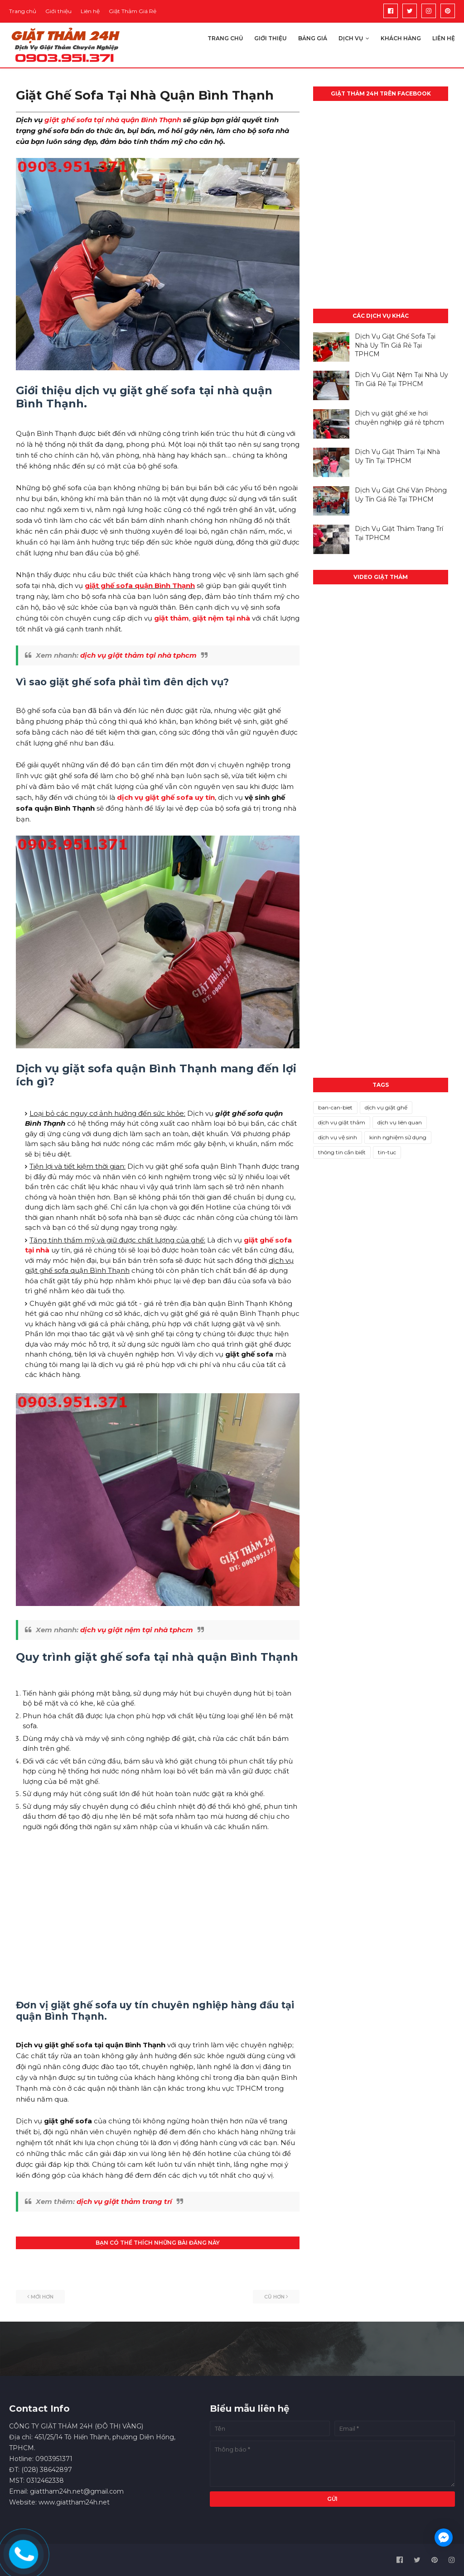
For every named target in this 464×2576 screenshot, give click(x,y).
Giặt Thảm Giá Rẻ (132, 11)
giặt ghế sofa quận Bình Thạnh (140, 585)
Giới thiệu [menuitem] (270, 38)
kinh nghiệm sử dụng (397, 1137)
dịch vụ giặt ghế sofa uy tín (166, 797)
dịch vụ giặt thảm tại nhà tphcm (138, 655)
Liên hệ (90, 11)
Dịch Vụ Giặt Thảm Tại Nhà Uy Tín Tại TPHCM (397, 456)
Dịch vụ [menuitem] (350, 38)
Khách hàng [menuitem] (401, 38)
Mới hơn (42, 2297)
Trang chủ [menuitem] (225, 38)
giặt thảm (171, 618)
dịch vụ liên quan (399, 1122)
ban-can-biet (335, 1107)
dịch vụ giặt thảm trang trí (124, 2201)
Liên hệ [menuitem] (443, 38)
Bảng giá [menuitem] (312, 38)
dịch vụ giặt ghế (386, 1107)
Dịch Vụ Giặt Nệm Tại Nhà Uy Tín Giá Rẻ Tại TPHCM (401, 379)
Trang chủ (22, 11)
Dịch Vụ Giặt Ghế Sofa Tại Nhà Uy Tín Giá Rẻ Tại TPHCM (395, 345)
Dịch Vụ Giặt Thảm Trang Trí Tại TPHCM (399, 533)
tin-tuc (387, 1152)
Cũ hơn (274, 2297)
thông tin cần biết (342, 1152)
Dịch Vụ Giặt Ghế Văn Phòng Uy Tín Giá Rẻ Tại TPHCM (401, 494)
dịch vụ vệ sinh (337, 1137)
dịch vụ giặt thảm (341, 1122)
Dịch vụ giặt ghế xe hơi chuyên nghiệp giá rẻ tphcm (399, 417)
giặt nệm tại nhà (221, 618)
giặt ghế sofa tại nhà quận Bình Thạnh (112, 119)
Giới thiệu (58, 11)
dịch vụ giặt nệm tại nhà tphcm (136, 1629)
